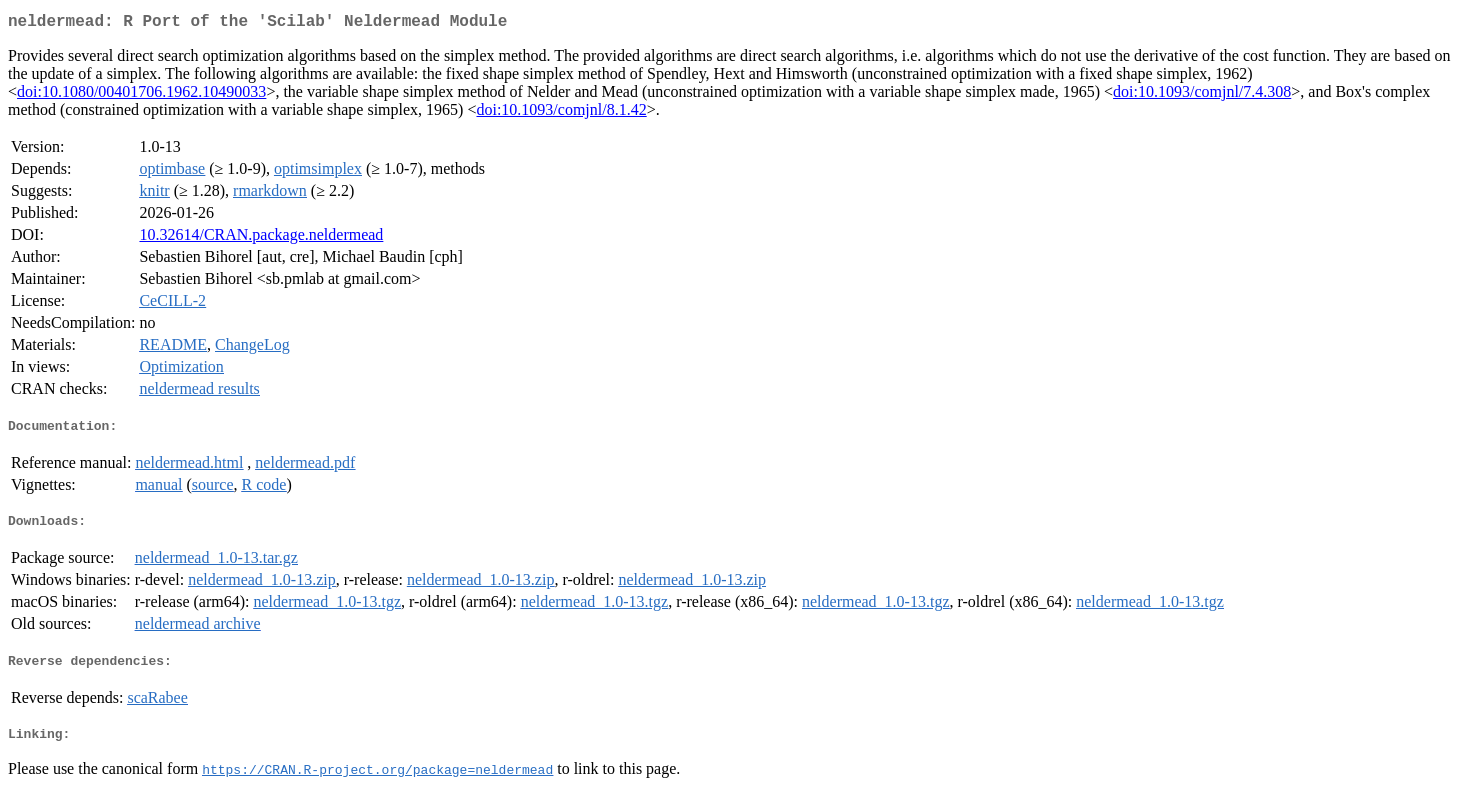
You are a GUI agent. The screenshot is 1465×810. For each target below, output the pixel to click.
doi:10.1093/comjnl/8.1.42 (561, 113)
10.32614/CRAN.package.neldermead (261, 238)
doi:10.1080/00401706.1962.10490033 (141, 95)
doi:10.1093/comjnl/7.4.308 (1202, 95)
